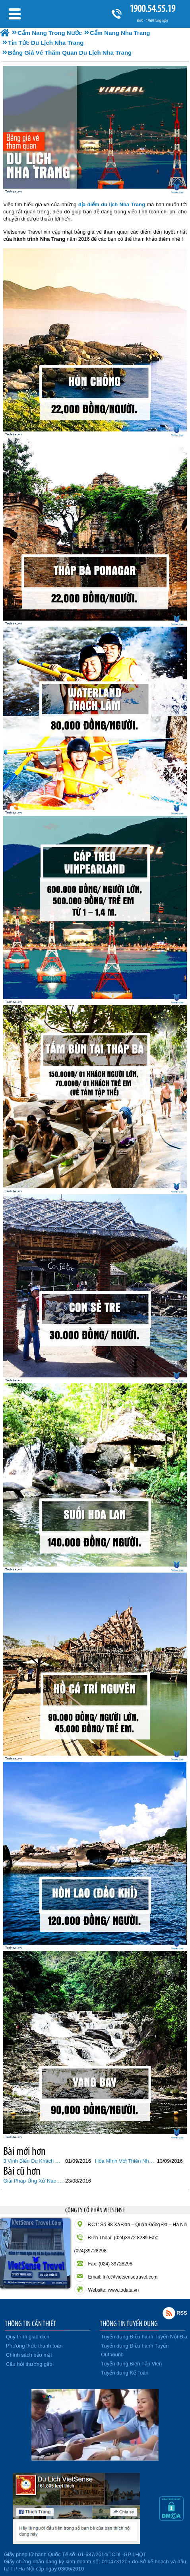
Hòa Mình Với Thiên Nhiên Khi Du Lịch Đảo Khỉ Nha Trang (125, 2161)
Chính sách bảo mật (29, 2355)
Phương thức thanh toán (34, 2346)
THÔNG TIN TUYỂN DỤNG (129, 2323)
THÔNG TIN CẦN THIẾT (30, 2323)
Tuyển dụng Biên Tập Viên (131, 2364)
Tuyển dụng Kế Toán (125, 2373)
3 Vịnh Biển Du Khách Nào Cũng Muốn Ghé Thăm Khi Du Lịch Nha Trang (33, 2161)
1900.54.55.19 (152, 8)
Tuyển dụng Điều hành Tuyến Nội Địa (144, 2337)
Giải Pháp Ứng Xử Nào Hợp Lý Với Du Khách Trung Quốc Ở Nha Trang (33, 2181)
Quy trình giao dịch (27, 2337)
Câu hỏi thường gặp (29, 2364)
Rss (169, 2313)
